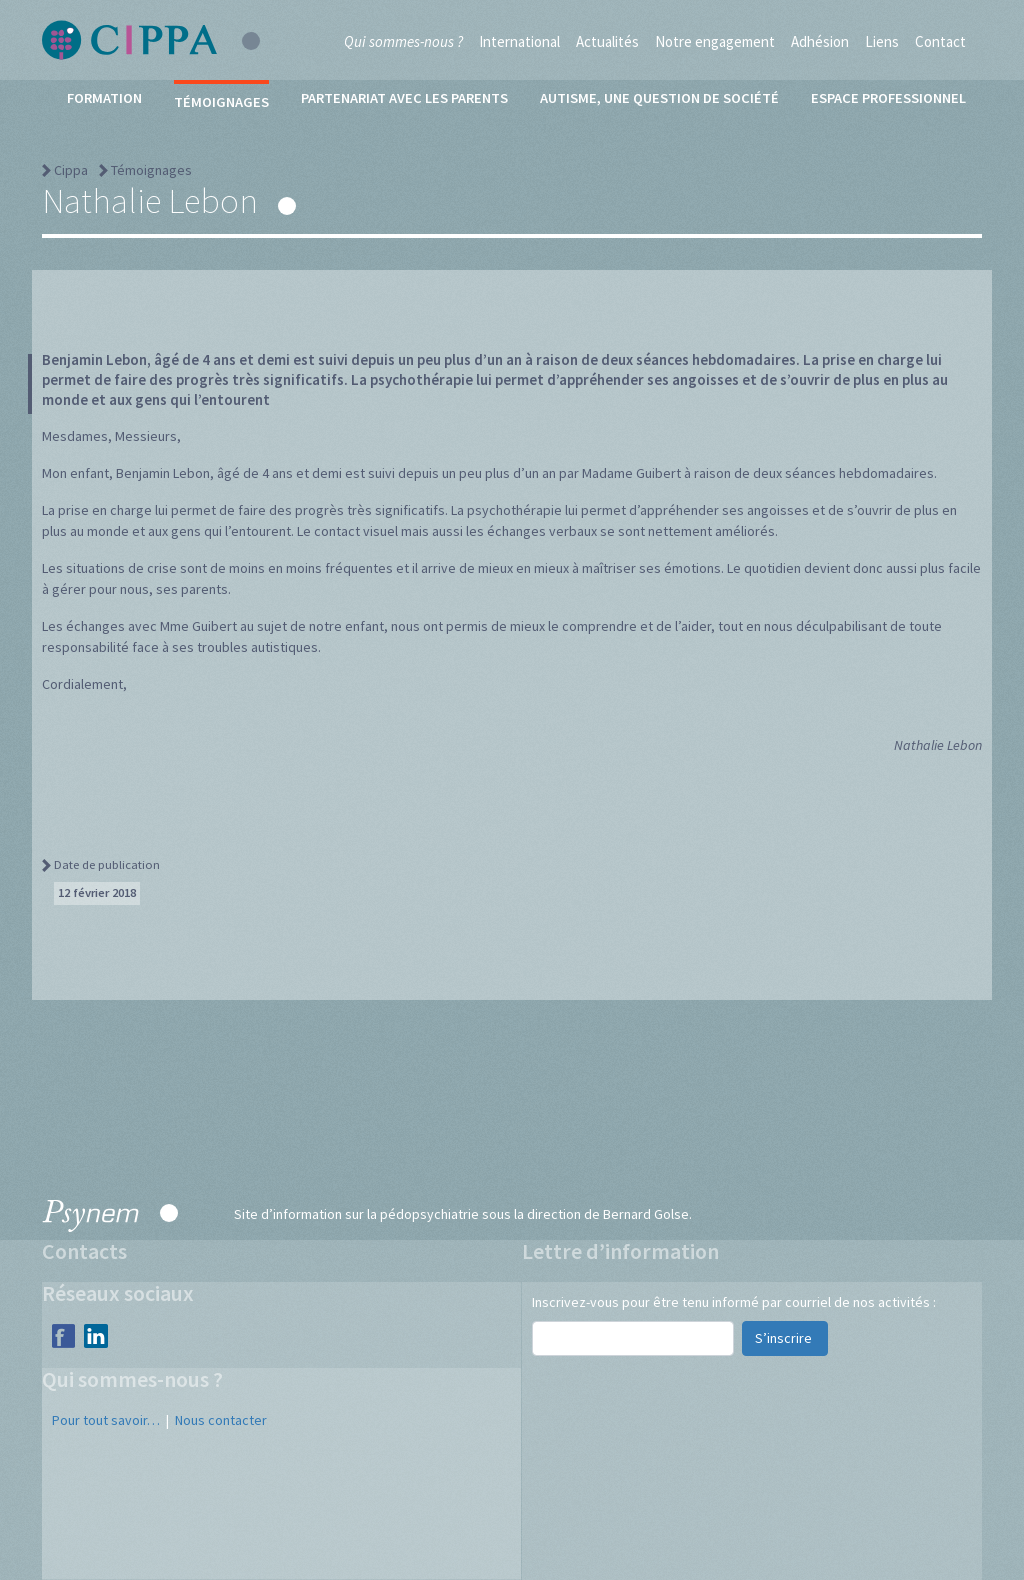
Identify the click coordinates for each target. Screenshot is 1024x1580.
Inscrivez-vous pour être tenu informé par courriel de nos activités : (734, 1302)
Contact (940, 41)
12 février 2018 (97, 892)
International (519, 41)
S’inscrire (785, 1338)
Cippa (71, 170)
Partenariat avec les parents (404, 98)
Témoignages (221, 102)
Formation (104, 98)
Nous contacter (221, 1420)
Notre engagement (715, 41)
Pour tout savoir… (106, 1420)
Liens (882, 41)
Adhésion (820, 41)
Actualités (607, 41)
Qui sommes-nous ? (403, 41)
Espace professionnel (888, 98)
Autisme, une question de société (659, 98)
